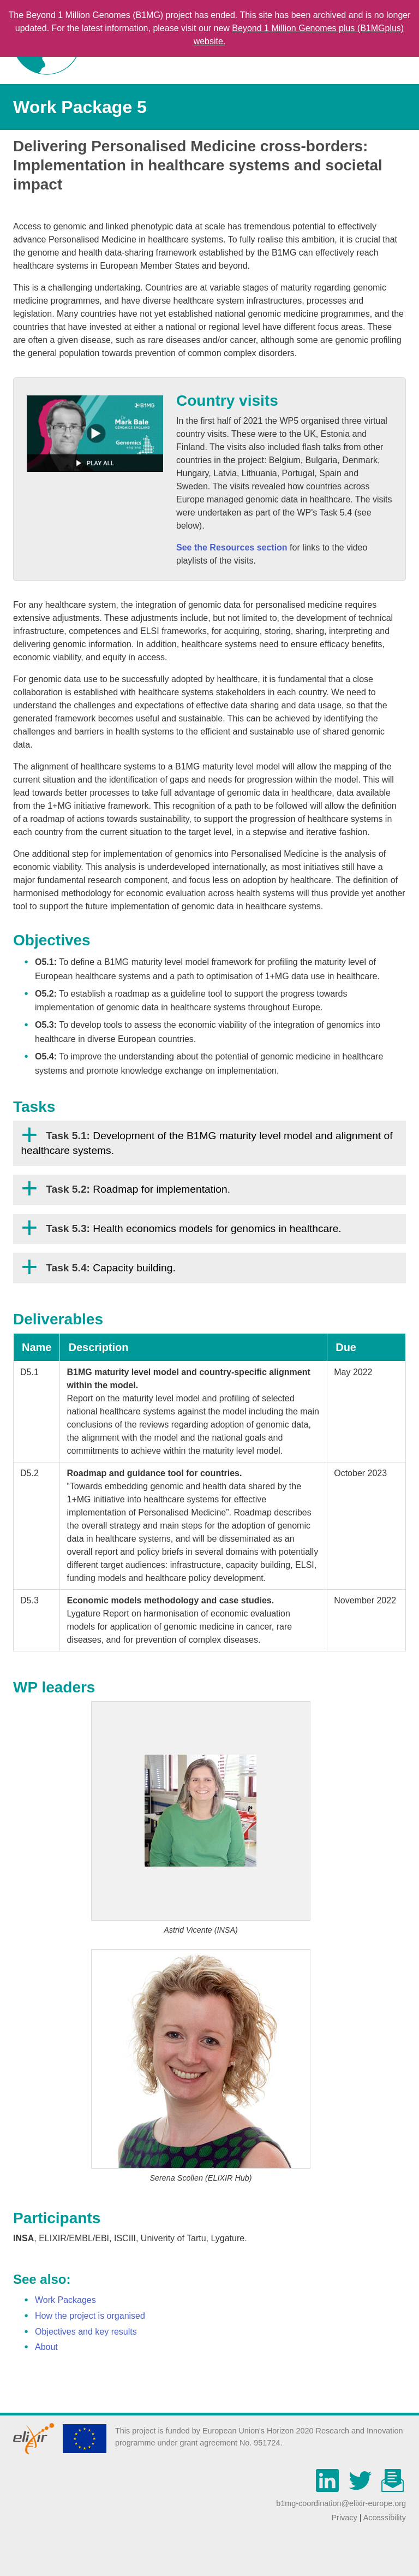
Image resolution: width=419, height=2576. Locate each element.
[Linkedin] (329, 2487)
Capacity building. (111, 1268)
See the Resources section (232, 547)
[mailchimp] (393, 2487)
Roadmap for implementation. (138, 1189)
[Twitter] (363, 2487)
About (46, 2347)
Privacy (344, 2517)
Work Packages (65, 2300)
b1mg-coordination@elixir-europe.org (341, 2503)
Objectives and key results (86, 2331)
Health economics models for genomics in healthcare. (193, 1228)
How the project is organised (90, 2315)
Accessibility (384, 2517)
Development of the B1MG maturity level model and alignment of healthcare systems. (206, 1143)
